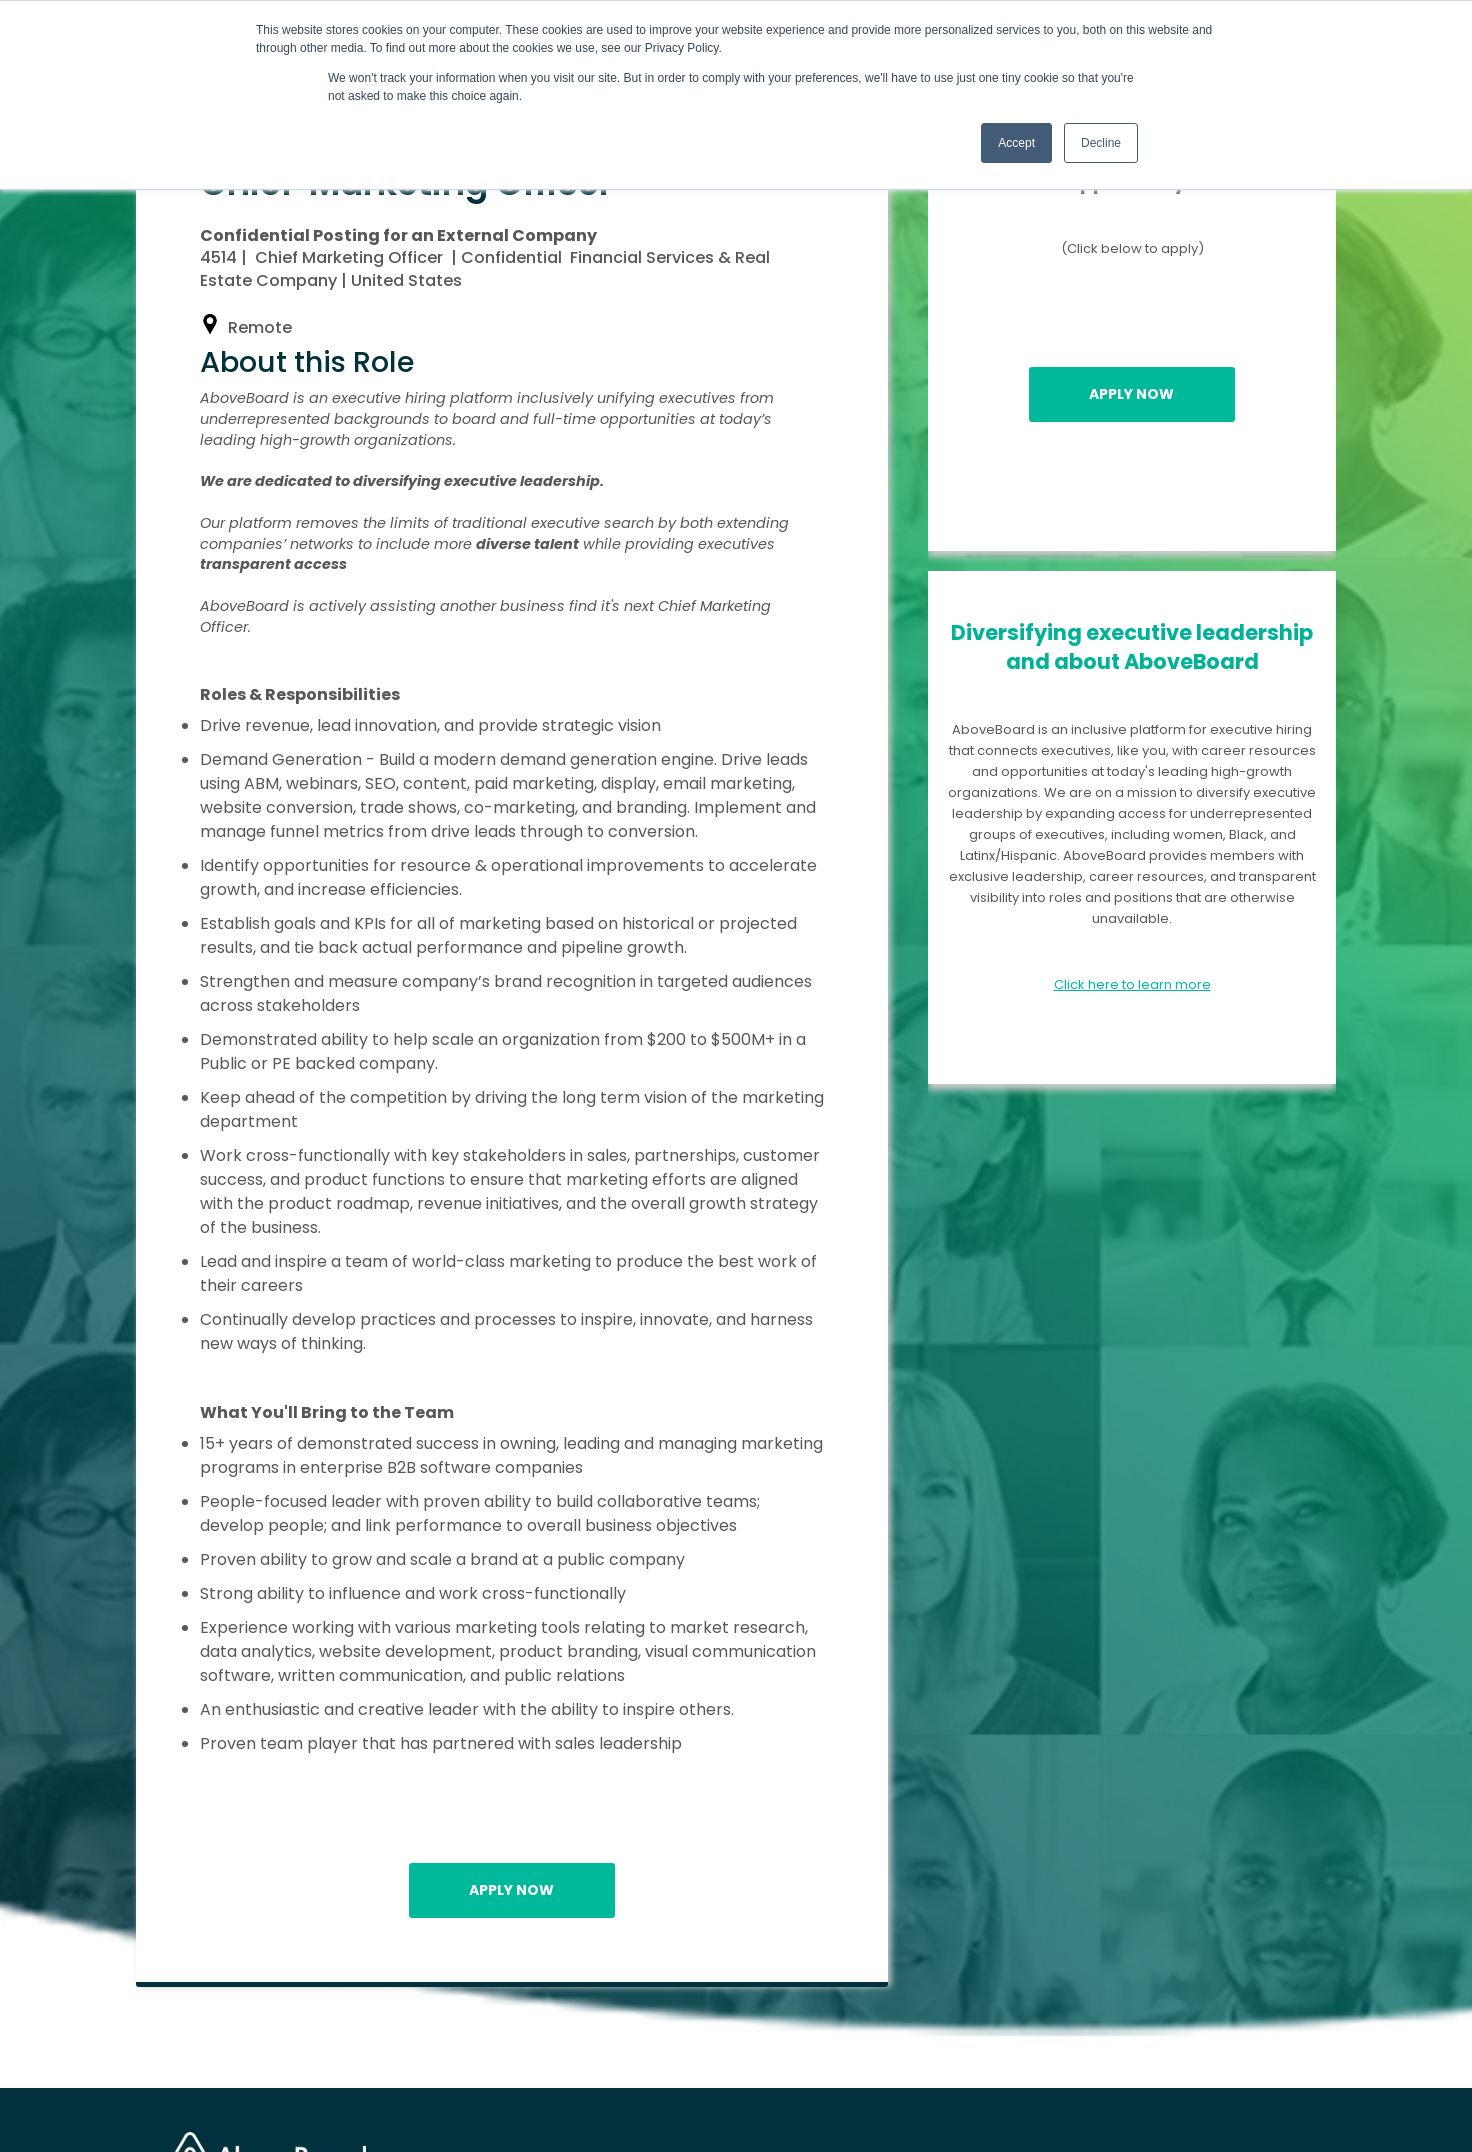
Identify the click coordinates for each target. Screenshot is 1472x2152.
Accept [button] (1016, 143)
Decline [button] (1101, 143)
